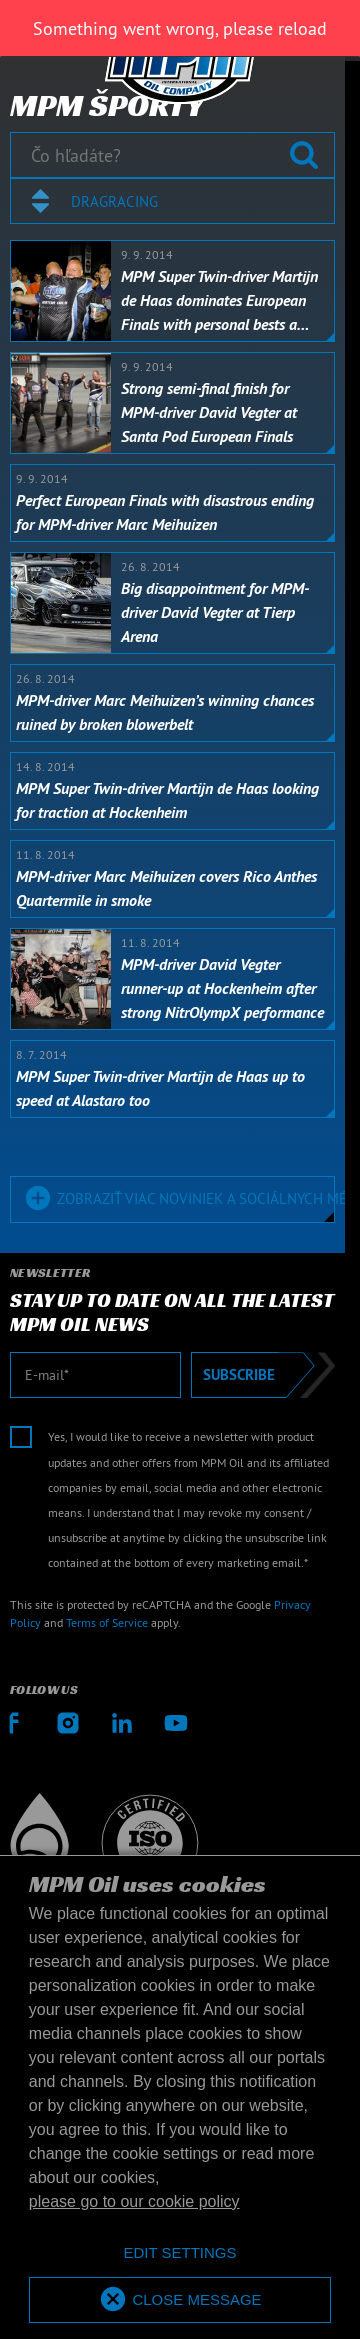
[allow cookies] (180, 2300)
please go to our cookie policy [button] (134, 2201)
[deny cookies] (180, 2253)
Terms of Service (107, 1622)
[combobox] (172, 201)
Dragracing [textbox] (114, 201)
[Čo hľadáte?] (172, 155)
